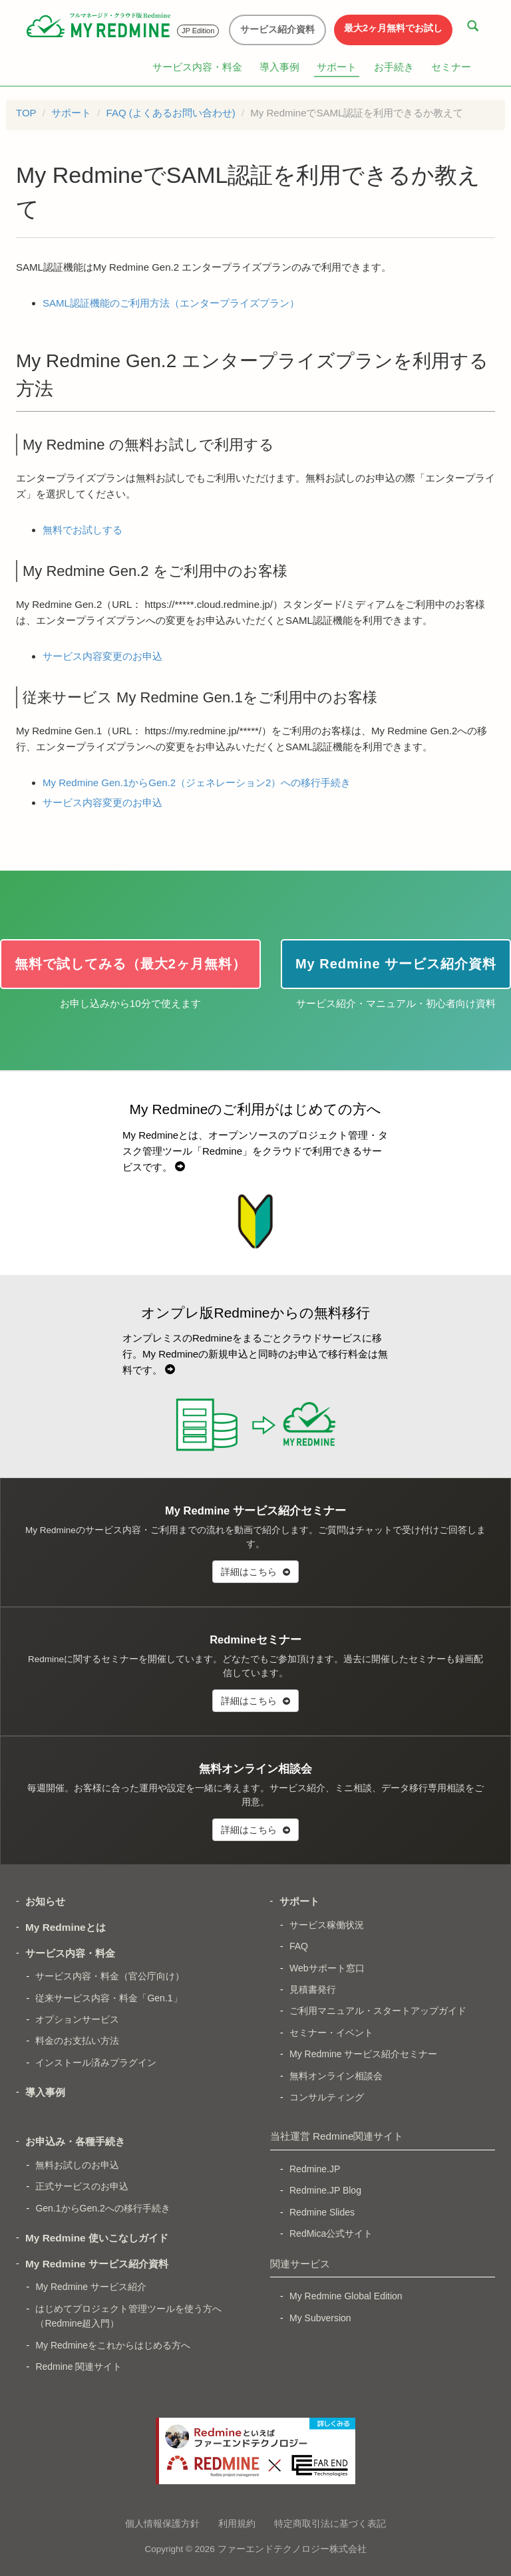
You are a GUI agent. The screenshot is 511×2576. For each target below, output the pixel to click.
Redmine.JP (314, 2169)
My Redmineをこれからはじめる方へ (112, 2345)
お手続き (394, 66)
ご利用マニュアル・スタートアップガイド (377, 2010)
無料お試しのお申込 (77, 2165)
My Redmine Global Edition (346, 2296)
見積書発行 (312, 1989)
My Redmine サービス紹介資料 (96, 2263)
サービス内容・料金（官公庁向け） (109, 1976)
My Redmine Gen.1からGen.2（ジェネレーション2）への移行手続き (197, 782)
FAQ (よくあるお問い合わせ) (171, 112)
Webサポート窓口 (327, 1968)
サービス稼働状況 (326, 1925)
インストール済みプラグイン (95, 2062)
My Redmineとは (65, 1927)
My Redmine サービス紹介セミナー (363, 2054)
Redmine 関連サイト (78, 2366)
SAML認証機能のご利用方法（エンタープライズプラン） (171, 303)
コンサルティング (326, 2097)
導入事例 (279, 66)
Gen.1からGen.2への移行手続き (102, 2208)
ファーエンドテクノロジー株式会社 (292, 2549)
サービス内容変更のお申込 (102, 656)
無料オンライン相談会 (336, 2076)
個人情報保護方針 (162, 2523)
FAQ (298, 1946)
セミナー (451, 66)
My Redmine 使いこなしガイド (96, 2237)
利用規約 (237, 2523)
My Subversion (320, 2318)
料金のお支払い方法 (77, 2040)
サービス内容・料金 (197, 66)
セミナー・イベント (331, 2032)
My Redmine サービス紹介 (90, 2286)
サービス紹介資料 (277, 29)
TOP (26, 112)
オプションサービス (77, 2019)
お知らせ (45, 1901)
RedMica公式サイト (331, 2233)
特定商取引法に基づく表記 (330, 2523)
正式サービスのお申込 (81, 2186)
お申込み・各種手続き (75, 2141)
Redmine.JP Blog (325, 2190)
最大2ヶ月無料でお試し (393, 28)
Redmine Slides (322, 2212)
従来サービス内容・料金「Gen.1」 (108, 1998)
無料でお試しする (82, 529)
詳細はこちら (255, 1571)
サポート (337, 66)
